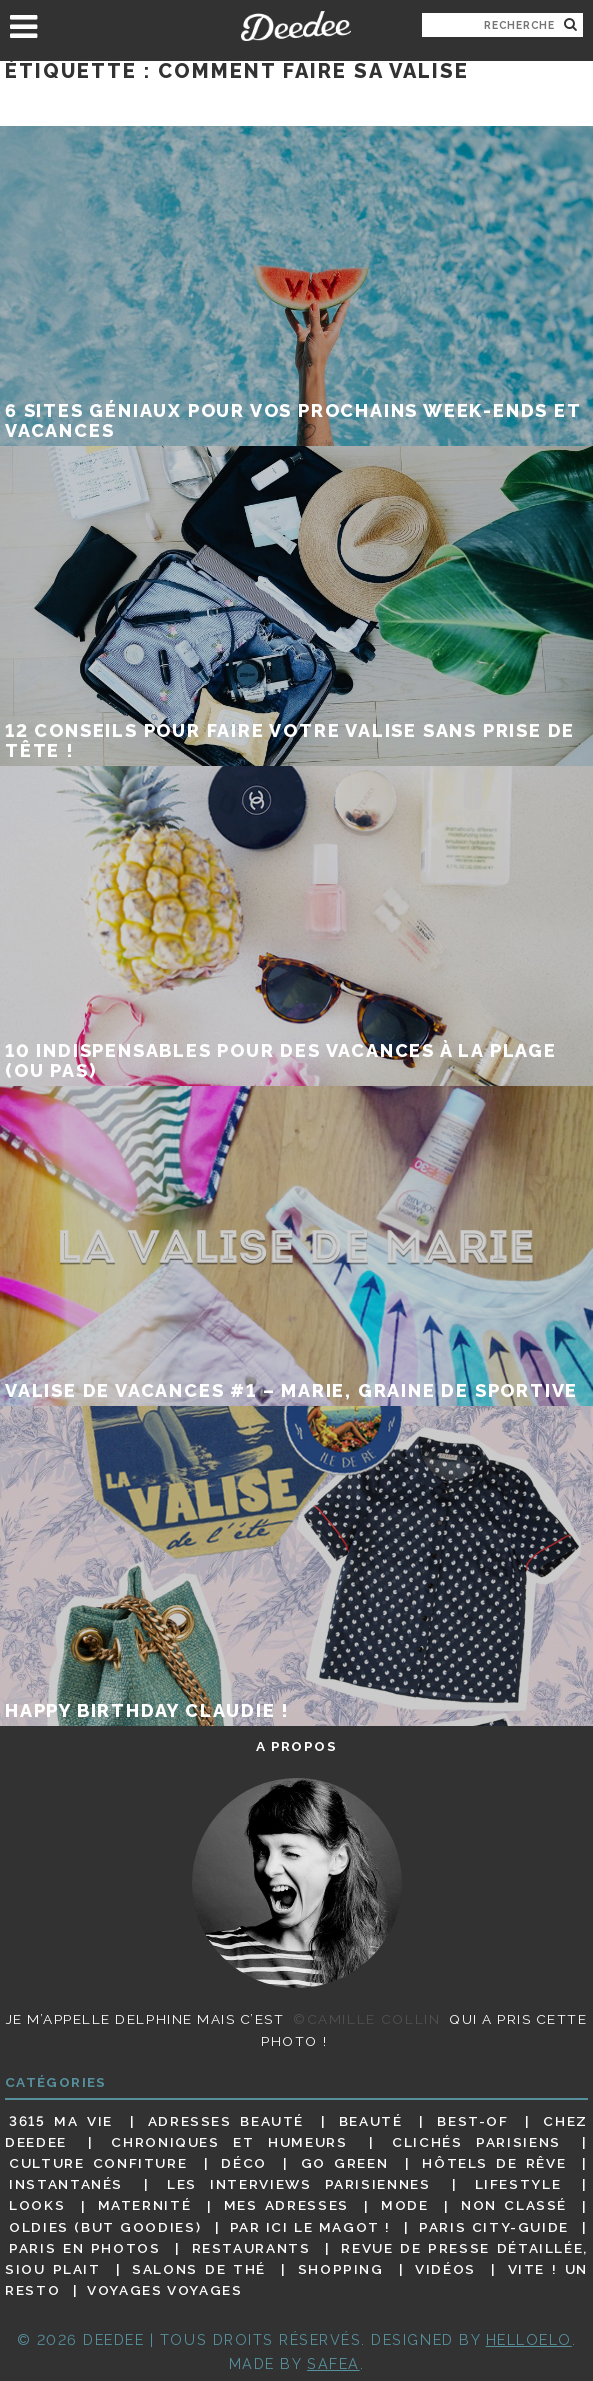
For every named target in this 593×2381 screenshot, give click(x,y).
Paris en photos (85, 2248)
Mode (405, 2206)
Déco (244, 2163)
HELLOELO (529, 2339)
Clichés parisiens (476, 2142)
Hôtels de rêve (494, 2163)
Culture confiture (98, 2163)
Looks (37, 2206)
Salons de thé (199, 2269)
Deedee (297, 26)
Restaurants (251, 2248)
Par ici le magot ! (310, 2227)
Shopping (341, 2269)
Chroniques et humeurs (229, 2142)
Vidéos (445, 2269)
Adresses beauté (226, 2121)
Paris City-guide (494, 2227)
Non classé (514, 2206)
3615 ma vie (61, 2121)
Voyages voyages (164, 2290)
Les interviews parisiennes (299, 2184)
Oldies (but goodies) (105, 2227)
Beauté (371, 2121)
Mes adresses (286, 2206)
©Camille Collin (366, 2019)
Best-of (472, 2121)
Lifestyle (518, 2184)
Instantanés (66, 2184)
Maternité (145, 2206)
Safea (333, 2363)
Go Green (345, 2163)
